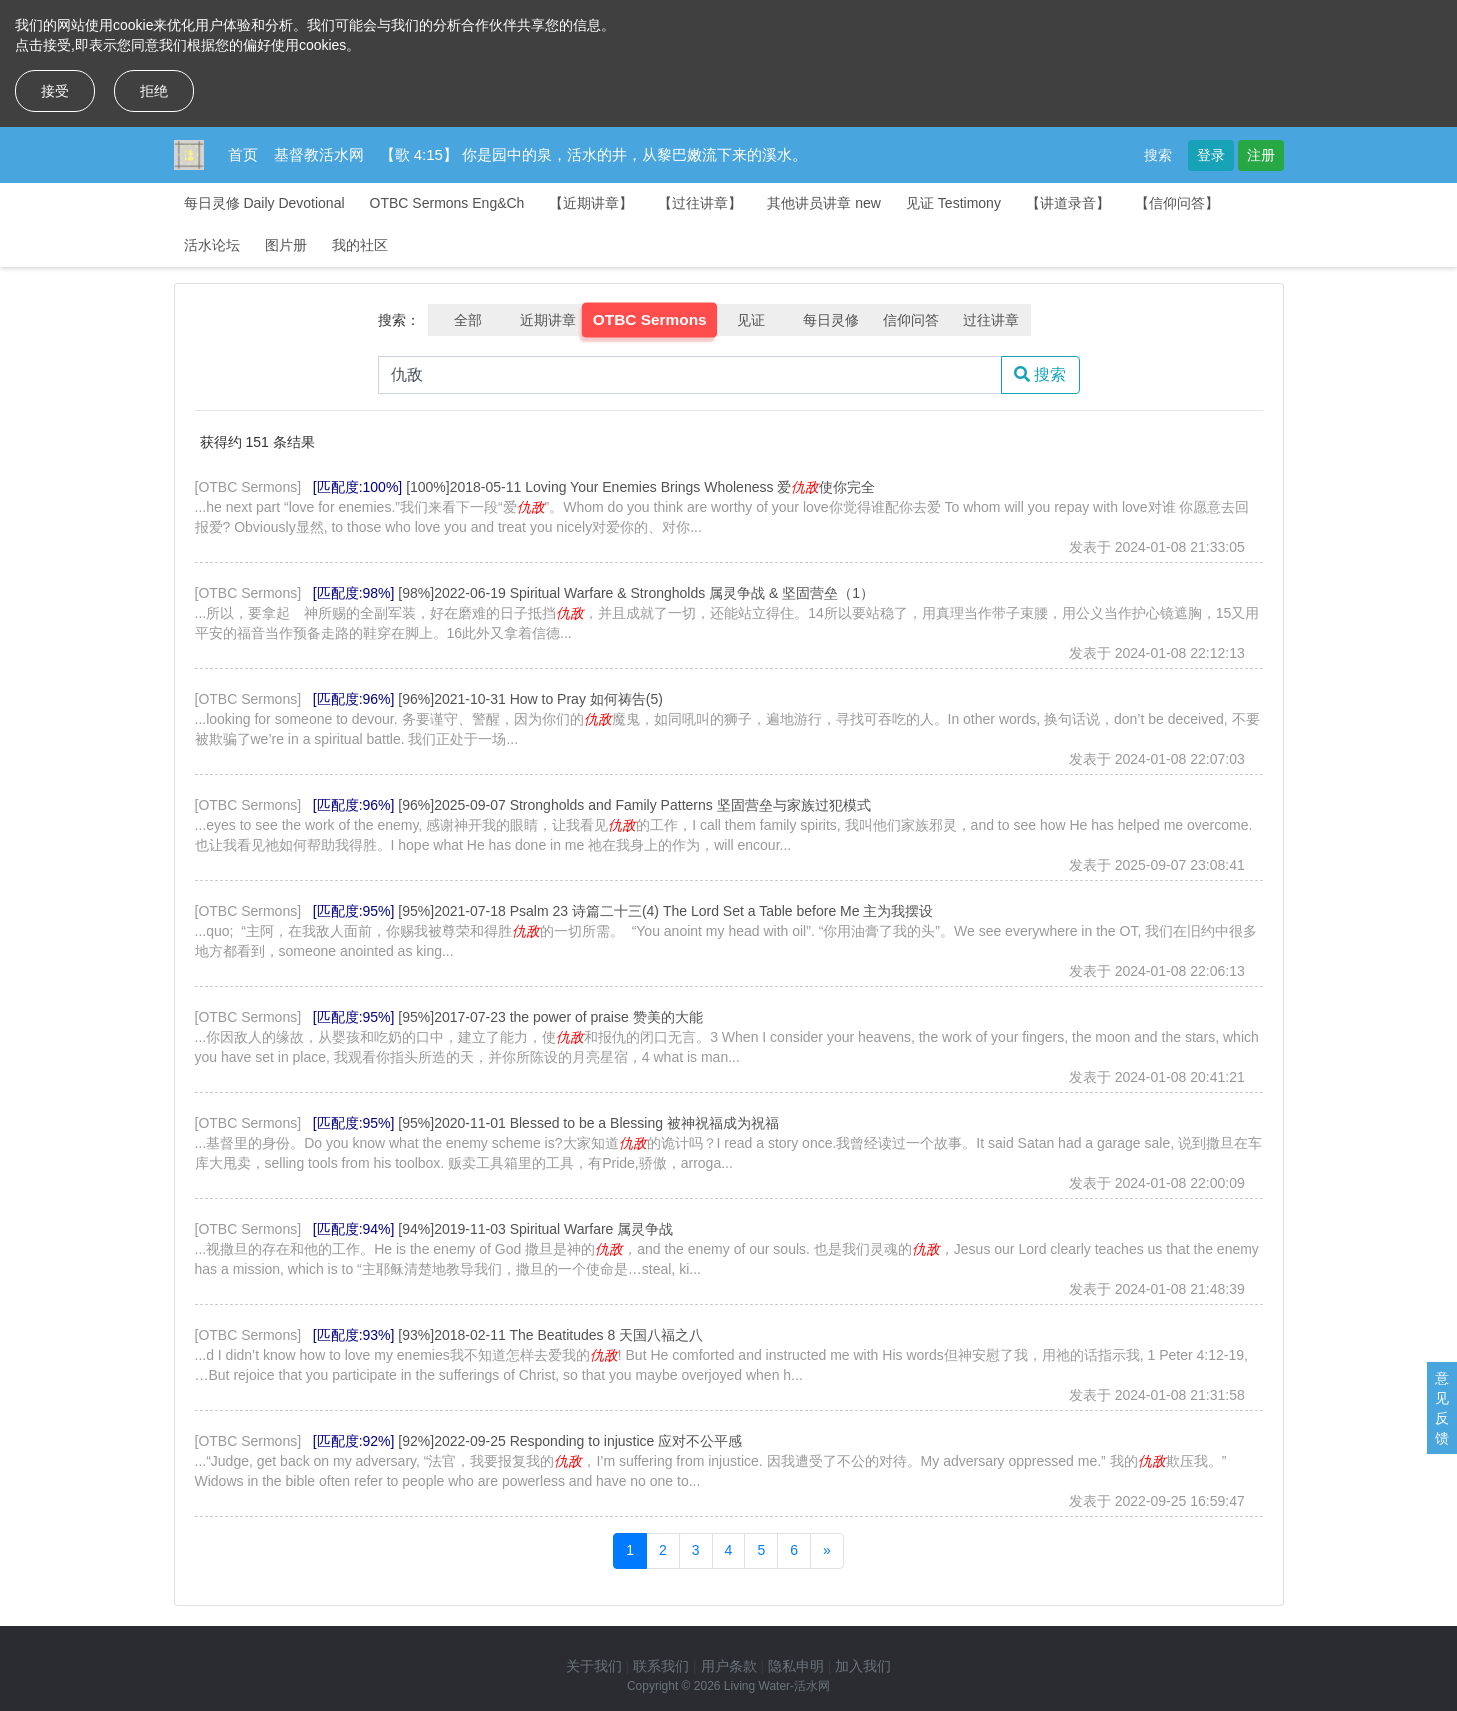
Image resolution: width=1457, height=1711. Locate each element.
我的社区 (360, 245)
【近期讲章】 (591, 203)
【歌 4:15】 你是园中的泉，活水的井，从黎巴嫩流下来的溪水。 (594, 154)
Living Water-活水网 (777, 1686)
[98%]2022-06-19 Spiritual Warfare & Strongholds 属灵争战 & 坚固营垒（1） (636, 593)
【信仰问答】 (1177, 203)
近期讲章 (548, 320)
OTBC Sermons (649, 320)
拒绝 (154, 91)
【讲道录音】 (1068, 203)
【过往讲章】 (700, 203)
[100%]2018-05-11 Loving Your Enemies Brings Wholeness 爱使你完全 (640, 487)
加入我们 (863, 1666)
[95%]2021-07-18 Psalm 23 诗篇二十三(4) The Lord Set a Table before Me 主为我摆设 (665, 911)
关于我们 (594, 1666)
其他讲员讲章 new (824, 203)
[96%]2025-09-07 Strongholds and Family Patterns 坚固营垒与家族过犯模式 (634, 805)
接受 (55, 91)
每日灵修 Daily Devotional (264, 203)
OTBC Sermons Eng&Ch (447, 203)
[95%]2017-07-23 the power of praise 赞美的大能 (550, 1017)
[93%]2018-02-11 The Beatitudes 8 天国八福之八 (550, 1335)
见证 (751, 320)
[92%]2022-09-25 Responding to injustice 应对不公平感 (570, 1441)
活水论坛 (212, 245)
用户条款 (729, 1666)
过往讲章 (991, 320)
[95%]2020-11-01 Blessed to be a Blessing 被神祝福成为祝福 (588, 1123)
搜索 (1158, 155)
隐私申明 (796, 1666)
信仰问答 (911, 320)
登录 (1211, 155)
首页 (243, 154)
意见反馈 (1442, 1408)
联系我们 (661, 1666)
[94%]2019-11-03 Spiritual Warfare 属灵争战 (535, 1229)
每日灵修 (831, 320)
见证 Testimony (953, 203)
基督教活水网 (319, 154)
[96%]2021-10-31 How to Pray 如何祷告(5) (530, 699)
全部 (468, 320)
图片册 (286, 245)
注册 (1261, 155)
